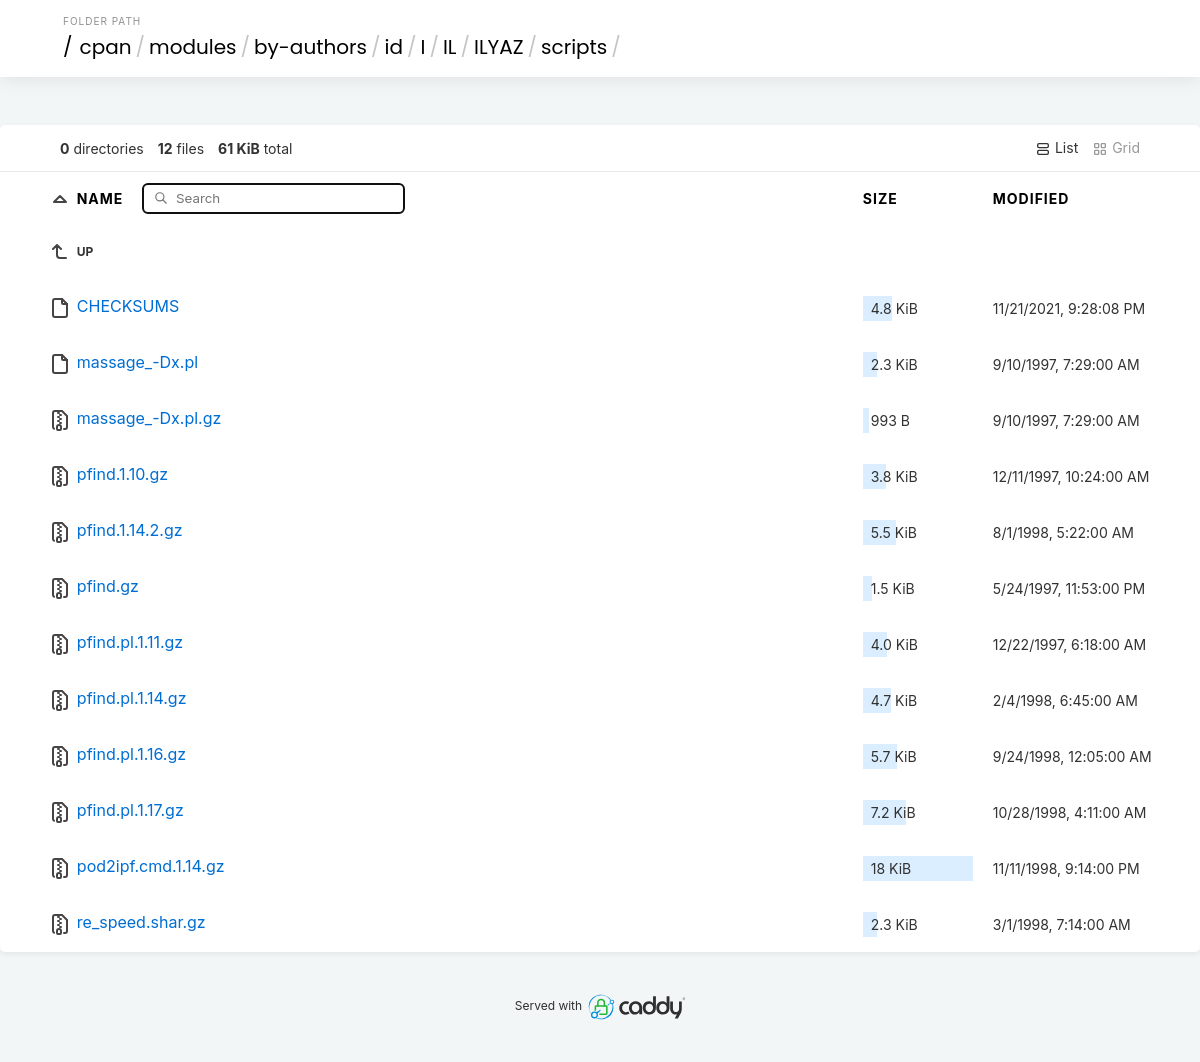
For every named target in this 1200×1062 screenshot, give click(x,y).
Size (880, 198)
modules (192, 47)
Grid (1116, 148)
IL (450, 47)
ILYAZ (499, 47)
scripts (574, 47)
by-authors (310, 47)
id (394, 47)
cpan (106, 47)
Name (102, 197)
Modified (1031, 198)
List (1056, 148)
